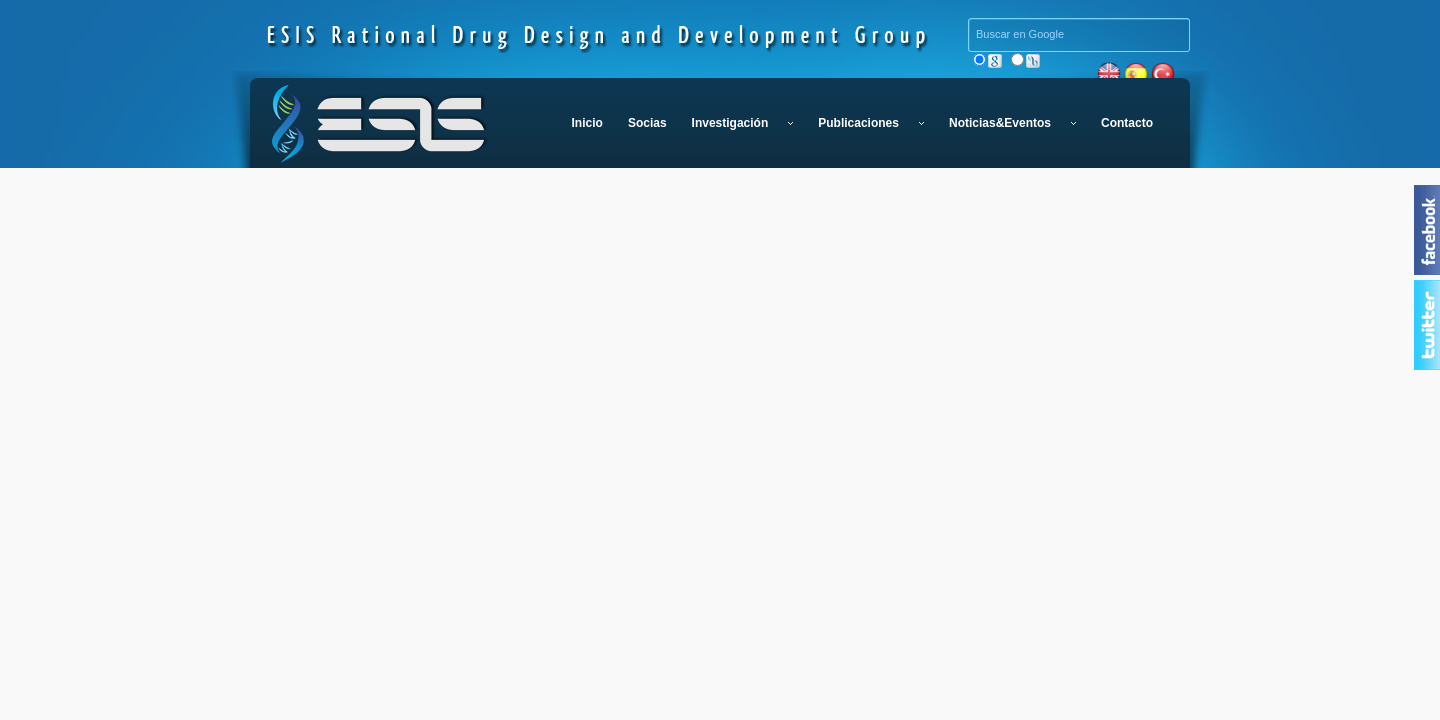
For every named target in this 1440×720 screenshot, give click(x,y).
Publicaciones (871, 123)
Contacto (1127, 123)
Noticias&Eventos (1012, 123)
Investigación (743, 123)
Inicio (587, 123)
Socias (647, 123)
